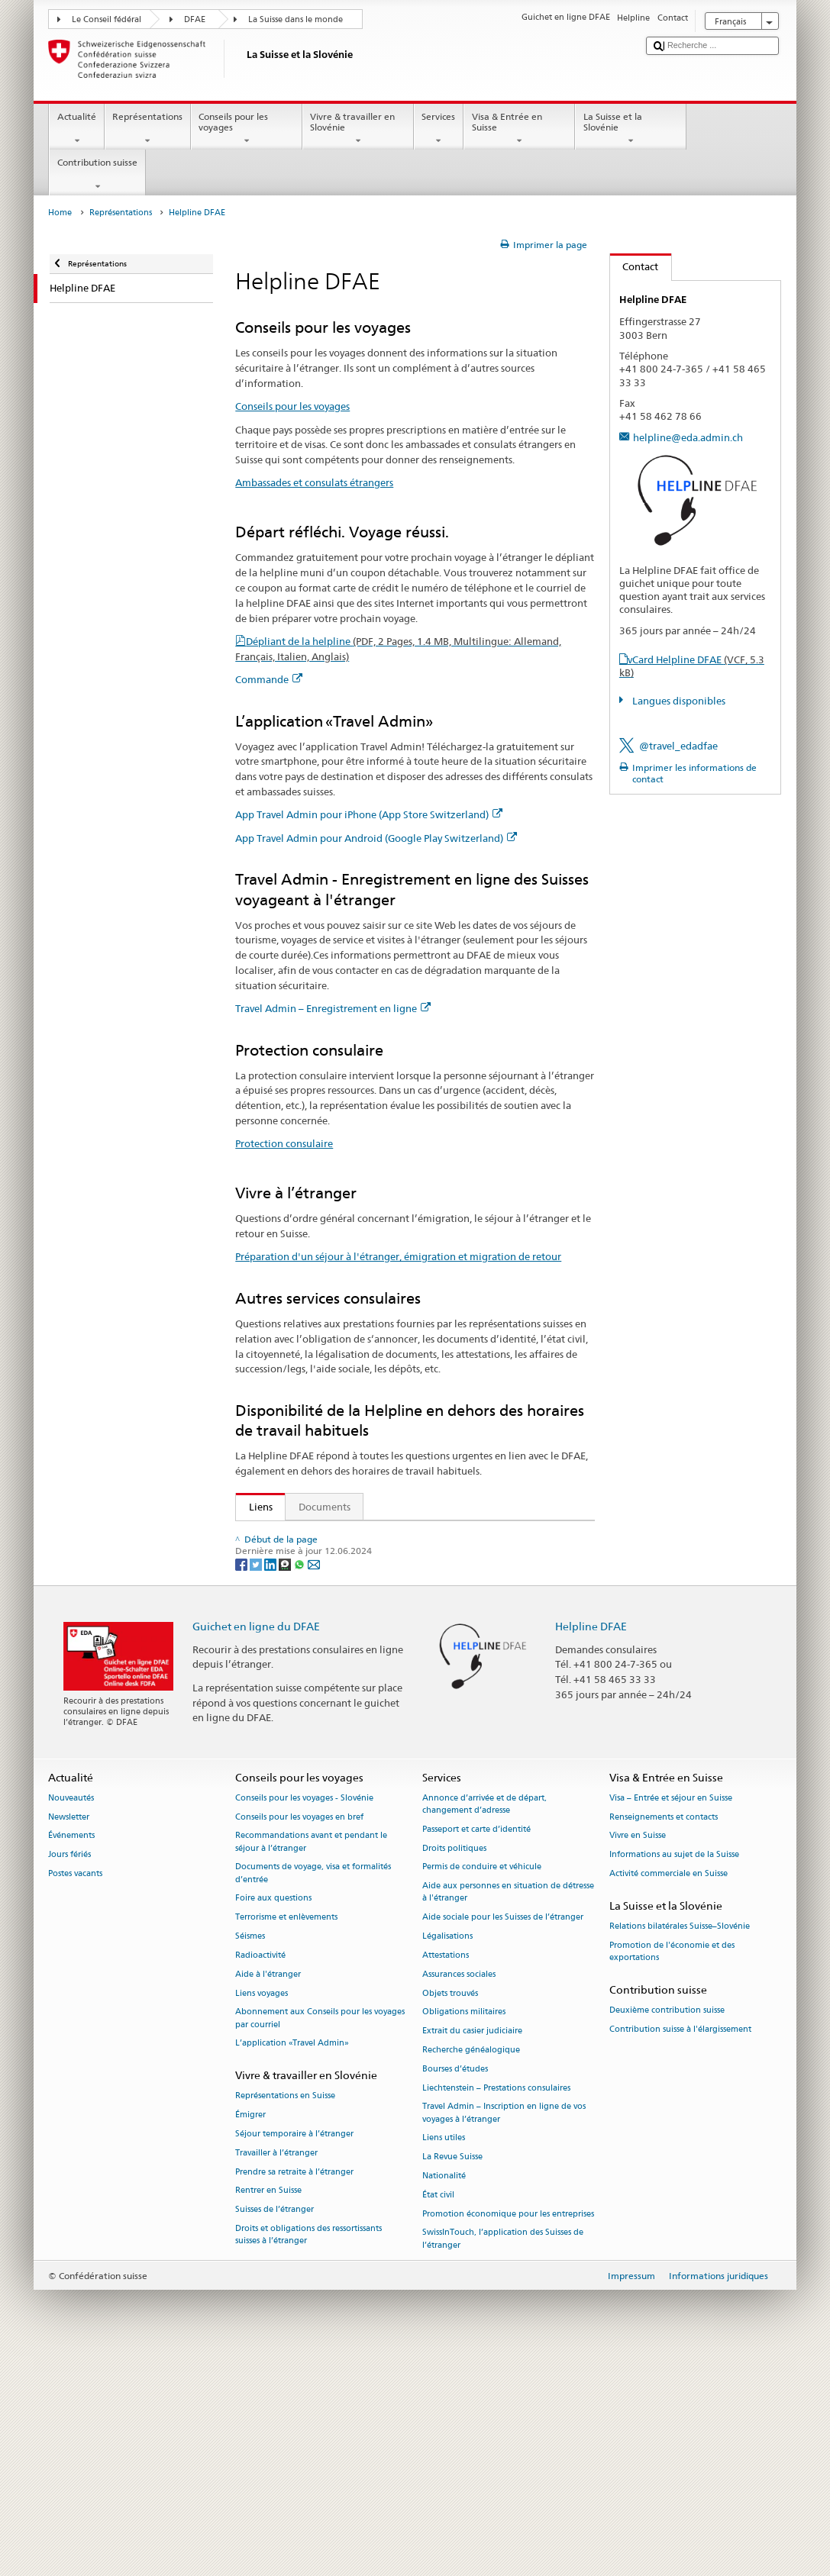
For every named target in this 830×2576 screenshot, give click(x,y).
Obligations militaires (463, 2230)
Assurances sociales (459, 2192)
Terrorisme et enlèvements (286, 2135)
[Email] (314, 1781)
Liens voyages (261, 2211)
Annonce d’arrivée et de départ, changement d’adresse (484, 2021)
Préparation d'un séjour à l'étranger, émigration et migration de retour (398, 1256)
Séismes (250, 2154)
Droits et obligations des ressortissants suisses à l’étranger (308, 2453)
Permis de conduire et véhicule (481, 2085)
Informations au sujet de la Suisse (674, 2073)
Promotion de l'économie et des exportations (672, 2169)
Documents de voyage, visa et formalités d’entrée (313, 2091)
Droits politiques (454, 2066)
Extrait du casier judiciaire (472, 2249)
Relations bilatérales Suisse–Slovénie (679, 2144)
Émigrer (250, 2333)
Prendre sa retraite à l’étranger (294, 2389)
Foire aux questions (273, 2116)
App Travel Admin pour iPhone (322, 1605)
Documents (324, 1507)
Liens (254, 1507)
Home (60, 213)
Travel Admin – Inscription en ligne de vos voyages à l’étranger (504, 2331)
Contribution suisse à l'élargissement (680, 2247)
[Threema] (286, 1781)
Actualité (76, 129)
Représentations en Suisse (285, 2314)
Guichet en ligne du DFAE (256, 1843)
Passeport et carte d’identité (476, 2047)
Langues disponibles (677, 701)
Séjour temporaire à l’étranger (294, 2352)
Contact (634, 266)
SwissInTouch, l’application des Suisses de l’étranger (502, 2456)
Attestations (445, 2173)
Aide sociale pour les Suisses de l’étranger (502, 2135)
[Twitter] (257, 1781)
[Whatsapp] (300, 1781)
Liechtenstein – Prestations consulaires (496, 2305)
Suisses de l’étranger (274, 2428)
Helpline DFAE (591, 1843)
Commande (268, 679)
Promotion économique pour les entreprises (508, 2431)
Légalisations (447, 2154)
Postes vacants (75, 2092)
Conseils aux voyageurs (297, 1558)
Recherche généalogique (471, 2267)
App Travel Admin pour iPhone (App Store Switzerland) (368, 814)
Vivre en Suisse (637, 2054)
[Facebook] (242, 1781)
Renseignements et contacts (663, 2034)
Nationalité (444, 2394)
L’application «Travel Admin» (292, 2261)
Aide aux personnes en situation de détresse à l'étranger (508, 2110)
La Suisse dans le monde (295, 19)
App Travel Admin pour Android (325, 1628)
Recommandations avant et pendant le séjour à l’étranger (311, 2060)
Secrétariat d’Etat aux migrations (327, 1536)
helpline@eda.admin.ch (688, 437)
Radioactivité (260, 2173)
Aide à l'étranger (268, 2192)
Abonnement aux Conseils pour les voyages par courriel (320, 2236)
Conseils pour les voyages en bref (299, 2034)
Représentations (147, 129)
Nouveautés (71, 2015)
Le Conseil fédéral (106, 19)
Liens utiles (443, 2356)
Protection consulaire (284, 1143)
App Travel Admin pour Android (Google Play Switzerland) (376, 838)
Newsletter (68, 2034)
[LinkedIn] (271, 1781)
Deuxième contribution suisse (667, 2228)
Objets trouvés (450, 2211)
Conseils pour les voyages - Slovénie (304, 2015)
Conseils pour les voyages (247, 129)
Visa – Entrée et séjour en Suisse (670, 2015)
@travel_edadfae (678, 746)
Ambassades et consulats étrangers (314, 482)
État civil (438, 2412)
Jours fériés (69, 2073)
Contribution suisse (97, 174)
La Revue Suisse (452, 2375)
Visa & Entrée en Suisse (519, 129)
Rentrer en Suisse (268, 2408)
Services (439, 129)
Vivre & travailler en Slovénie (358, 129)
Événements (71, 2054)
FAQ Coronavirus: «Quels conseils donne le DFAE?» (360, 1721)
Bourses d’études (455, 2286)
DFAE (194, 19)
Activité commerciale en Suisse (668, 2092)
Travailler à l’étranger (276, 2370)
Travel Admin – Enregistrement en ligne (333, 1008)
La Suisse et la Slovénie (631, 129)
